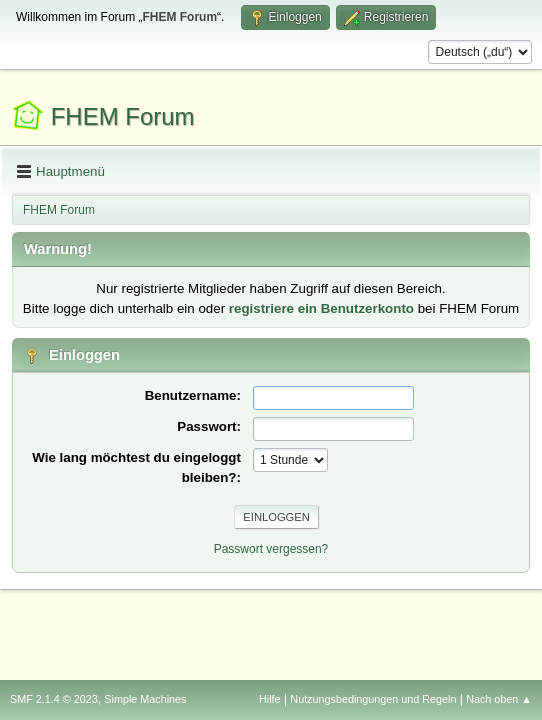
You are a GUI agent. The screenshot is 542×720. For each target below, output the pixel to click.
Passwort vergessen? (271, 549)
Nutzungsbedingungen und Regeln (373, 699)
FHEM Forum (123, 116)
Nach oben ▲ (499, 699)
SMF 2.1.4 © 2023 (54, 699)
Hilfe (270, 699)
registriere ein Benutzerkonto (321, 308)
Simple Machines (145, 699)
